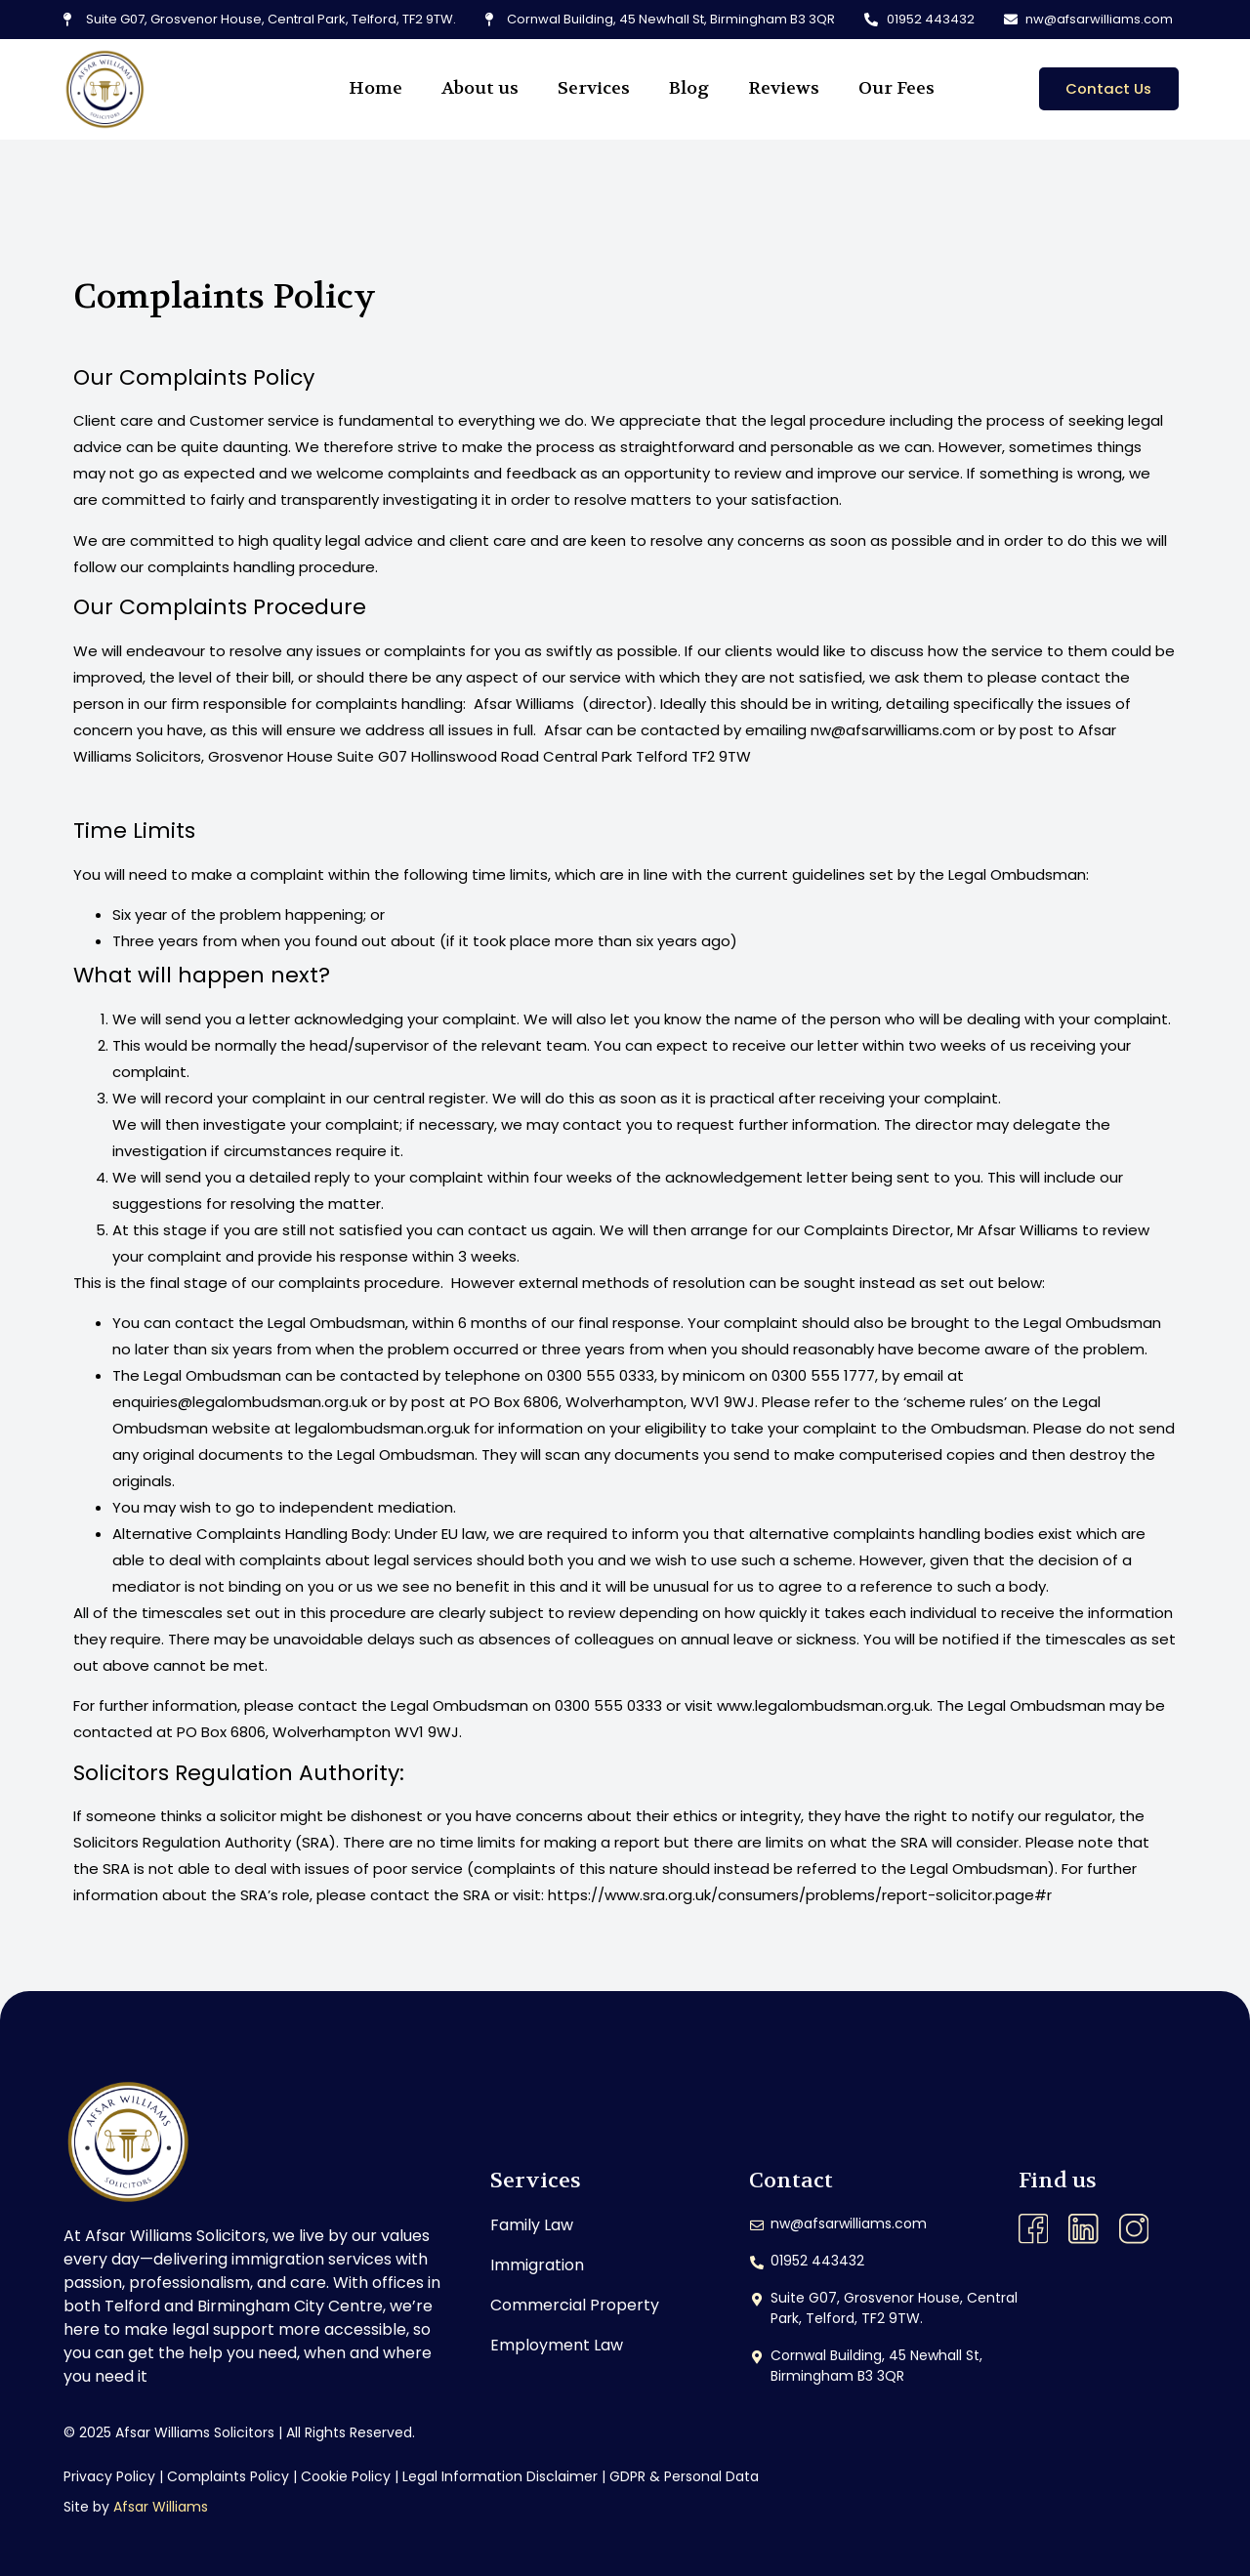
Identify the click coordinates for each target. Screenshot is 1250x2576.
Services (594, 88)
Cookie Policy (346, 2476)
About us (480, 88)
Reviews (783, 88)
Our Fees (896, 88)
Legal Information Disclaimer (500, 2476)
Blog (689, 88)
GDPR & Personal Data (684, 2476)
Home (375, 88)
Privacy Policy (109, 2476)
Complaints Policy (228, 2476)
